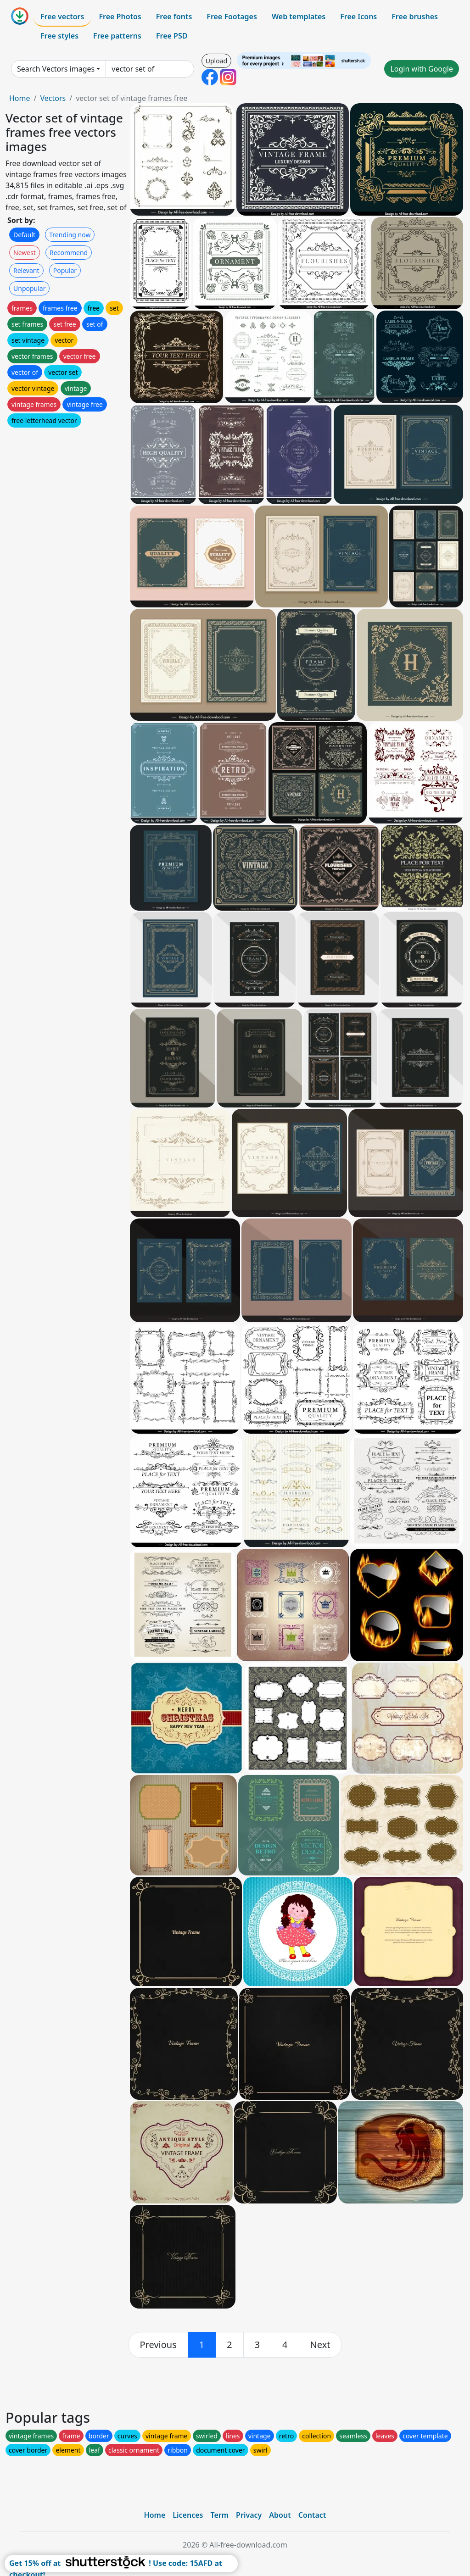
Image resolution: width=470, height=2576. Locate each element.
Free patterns (117, 36)
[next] (320, 2345)
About (280, 2515)
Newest (24, 252)
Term (219, 2515)
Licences (188, 2515)
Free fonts (174, 16)
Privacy (249, 2515)
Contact (312, 2515)
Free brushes (415, 16)
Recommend (69, 252)
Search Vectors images (56, 69)
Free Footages (232, 16)
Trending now (69, 234)
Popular (65, 270)
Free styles (59, 36)
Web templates (298, 16)
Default (24, 234)
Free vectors (62, 16)
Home (19, 98)
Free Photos (120, 16)
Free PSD (171, 36)
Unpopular (29, 288)
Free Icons (358, 16)
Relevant (26, 270)
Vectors (53, 98)
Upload (216, 60)
